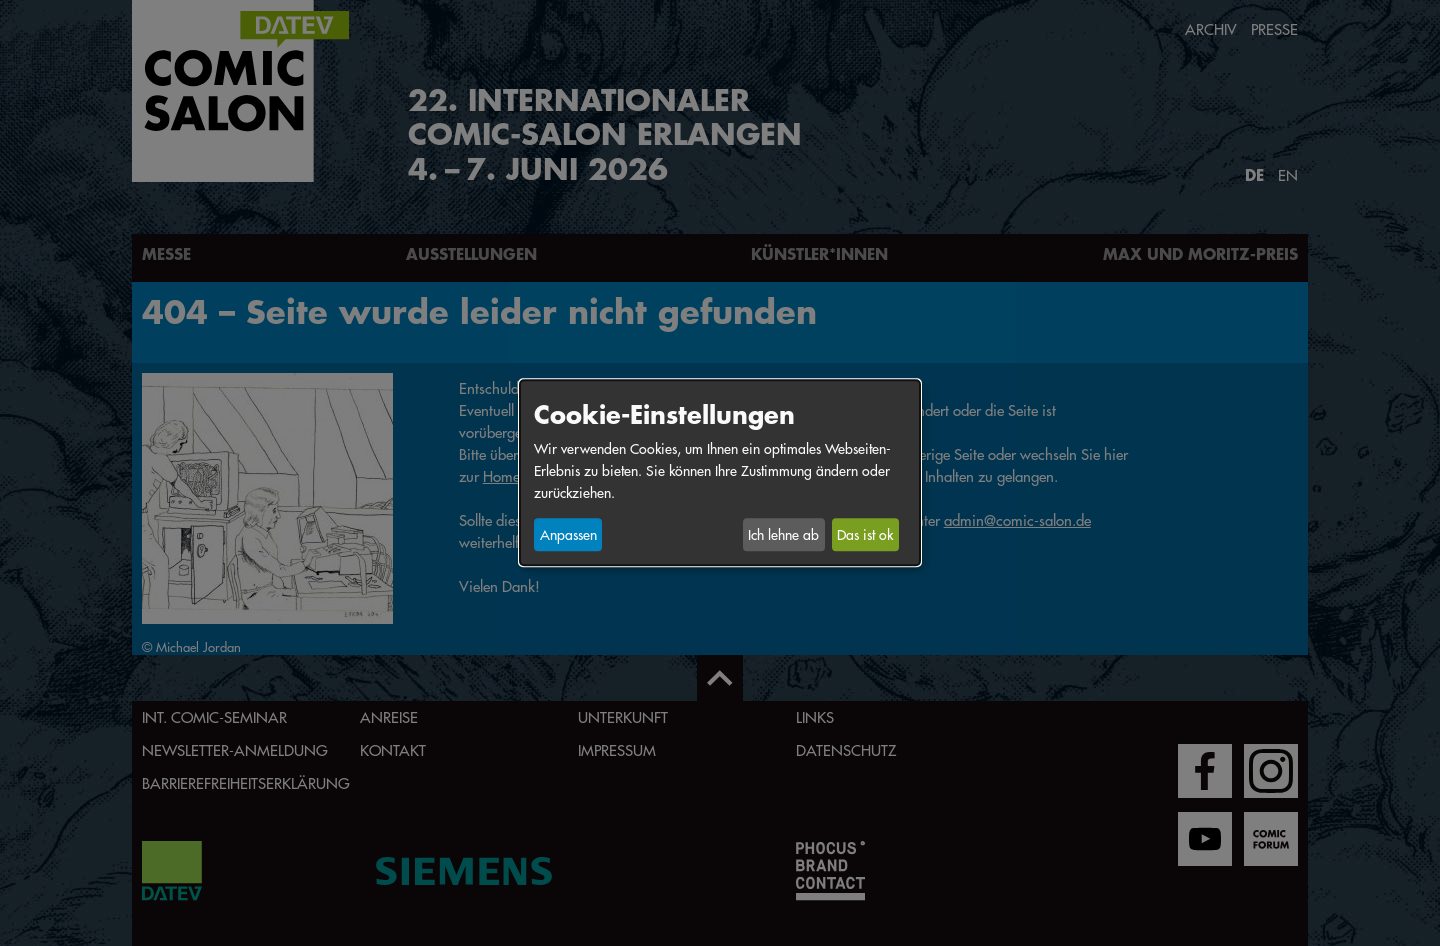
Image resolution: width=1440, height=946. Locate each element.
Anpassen (568, 535)
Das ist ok (865, 535)
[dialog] (720, 472)
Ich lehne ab (783, 535)
